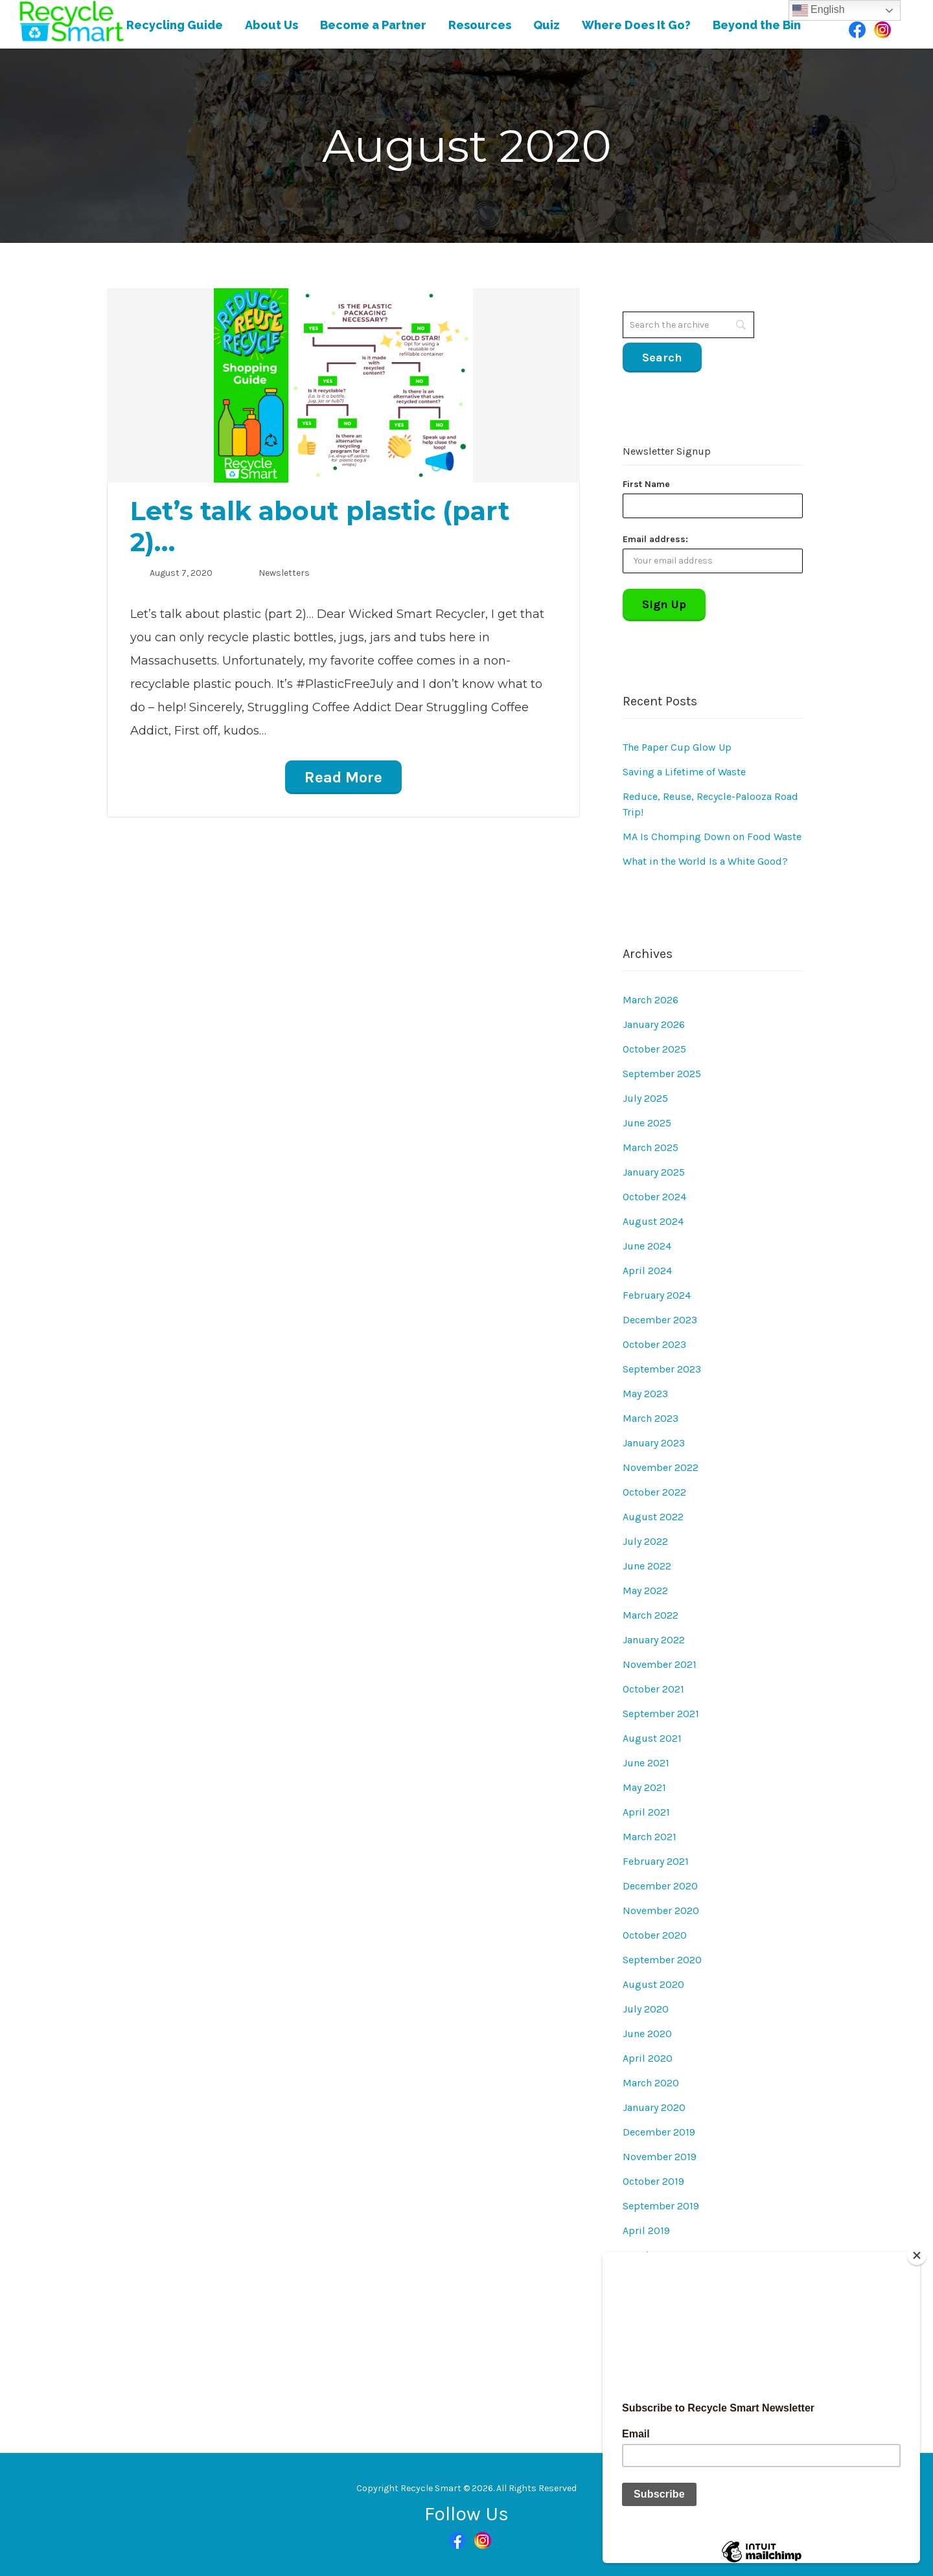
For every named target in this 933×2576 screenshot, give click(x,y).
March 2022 (650, 1615)
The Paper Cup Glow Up (677, 747)
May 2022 (645, 1590)
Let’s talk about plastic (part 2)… (320, 526)
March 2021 (649, 1836)
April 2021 (646, 1812)
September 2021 (661, 1713)
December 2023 (660, 1320)
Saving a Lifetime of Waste (684, 772)
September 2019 (661, 2206)
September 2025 (662, 1073)
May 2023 (645, 1393)
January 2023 (654, 1443)
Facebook (857, 29)
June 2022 (647, 1566)
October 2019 (653, 2181)
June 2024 (647, 1246)
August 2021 (652, 1738)
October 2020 (655, 1935)
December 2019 (659, 2132)
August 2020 (653, 1984)
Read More (343, 777)
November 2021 (660, 1664)
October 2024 (654, 1197)
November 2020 (661, 1910)
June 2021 (646, 1763)
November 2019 (660, 2156)
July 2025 (645, 1098)
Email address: (655, 539)
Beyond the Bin (757, 25)
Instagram (882, 29)
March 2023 (650, 1418)
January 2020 (654, 2107)
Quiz (546, 25)
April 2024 (647, 1270)
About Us (271, 25)
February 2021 (656, 1861)
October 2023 (654, 1344)
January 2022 (654, 1640)
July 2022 (645, 1541)
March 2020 (651, 2083)
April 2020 (648, 2058)
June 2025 (647, 1123)
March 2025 (650, 1147)
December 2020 (660, 1886)
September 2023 (662, 1369)
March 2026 (650, 1000)
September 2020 (662, 1960)
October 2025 (654, 1049)
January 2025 (654, 1172)
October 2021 (653, 1689)
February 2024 (657, 1295)
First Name (646, 484)
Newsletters (284, 572)
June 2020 (647, 2033)
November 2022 (660, 1467)
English (818, 10)
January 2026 (654, 1024)
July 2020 (646, 2009)
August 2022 (653, 1516)
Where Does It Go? (636, 25)
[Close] (917, 2255)
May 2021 (644, 1787)
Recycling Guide (174, 25)
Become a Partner (373, 25)
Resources (479, 25)
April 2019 (646, 2230)
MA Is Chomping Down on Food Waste (712, 836)
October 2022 (654, 1492)
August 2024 (653, 1221)
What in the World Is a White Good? (705, 861)
